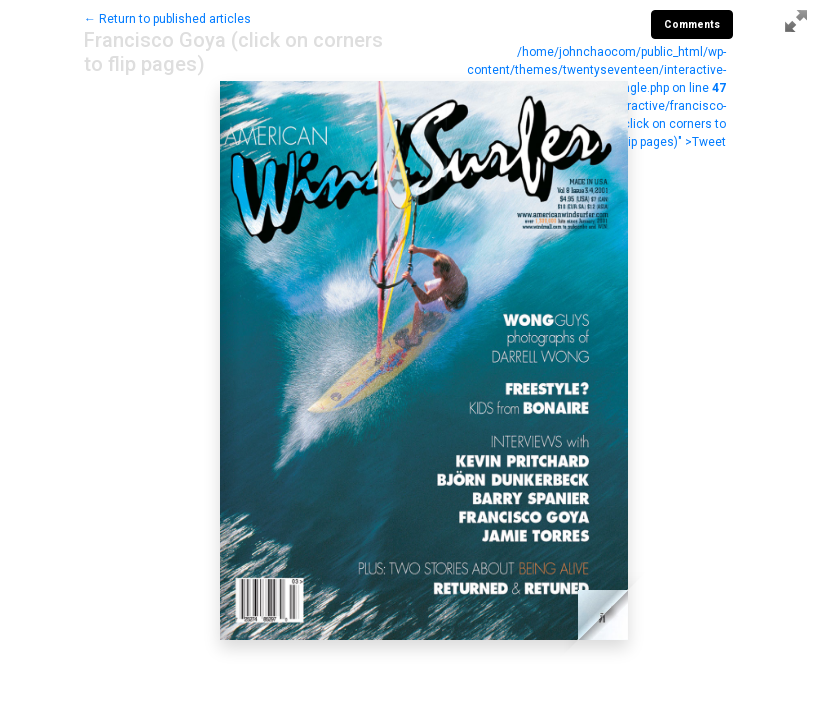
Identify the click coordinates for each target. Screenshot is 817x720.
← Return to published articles (167, 19)
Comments (692, 24)
